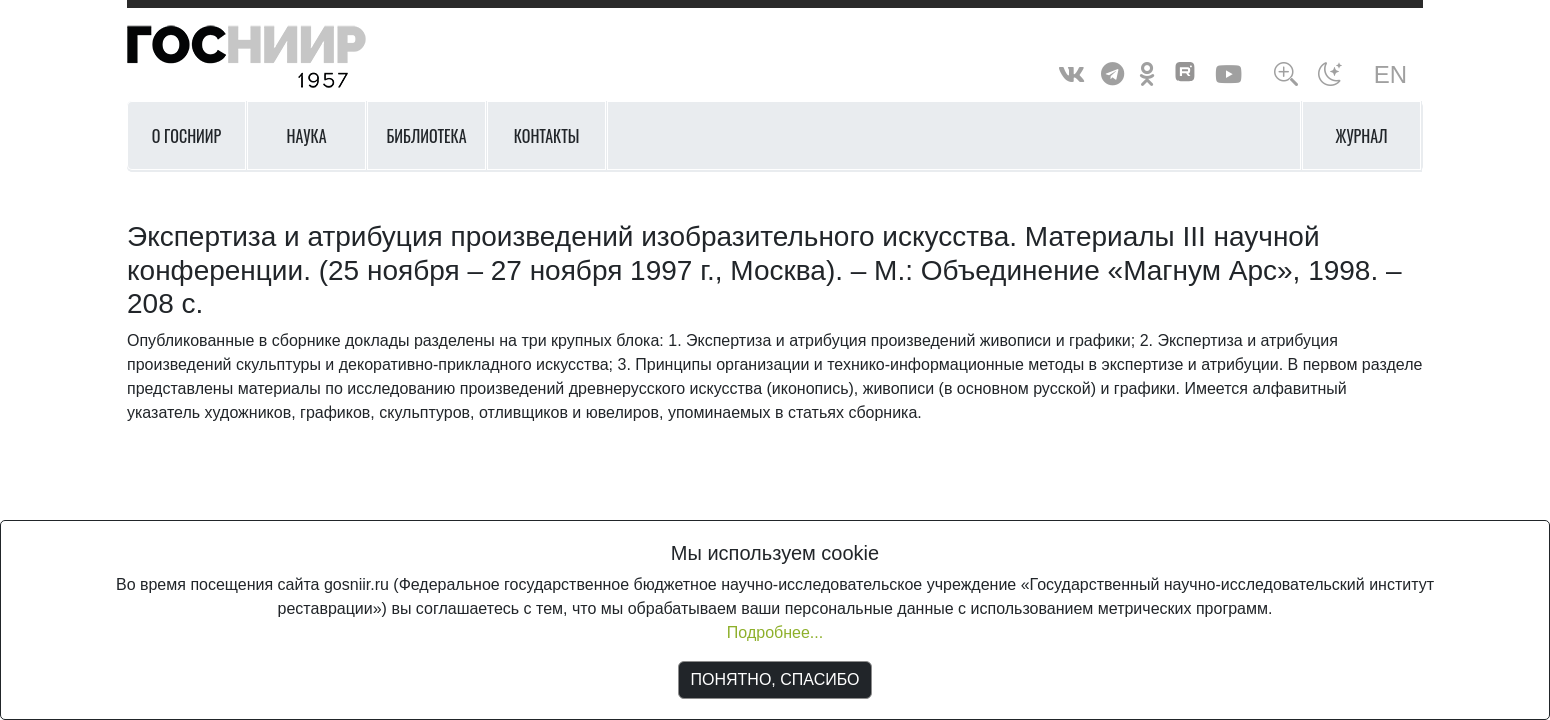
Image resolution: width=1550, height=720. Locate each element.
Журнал (1362, 136)
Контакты (547, 136)
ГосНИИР (272, 57)
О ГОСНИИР (187, 136)
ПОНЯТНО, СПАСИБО (775, 679)
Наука (306, 136)
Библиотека (426, 136)
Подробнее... (775, 632)
